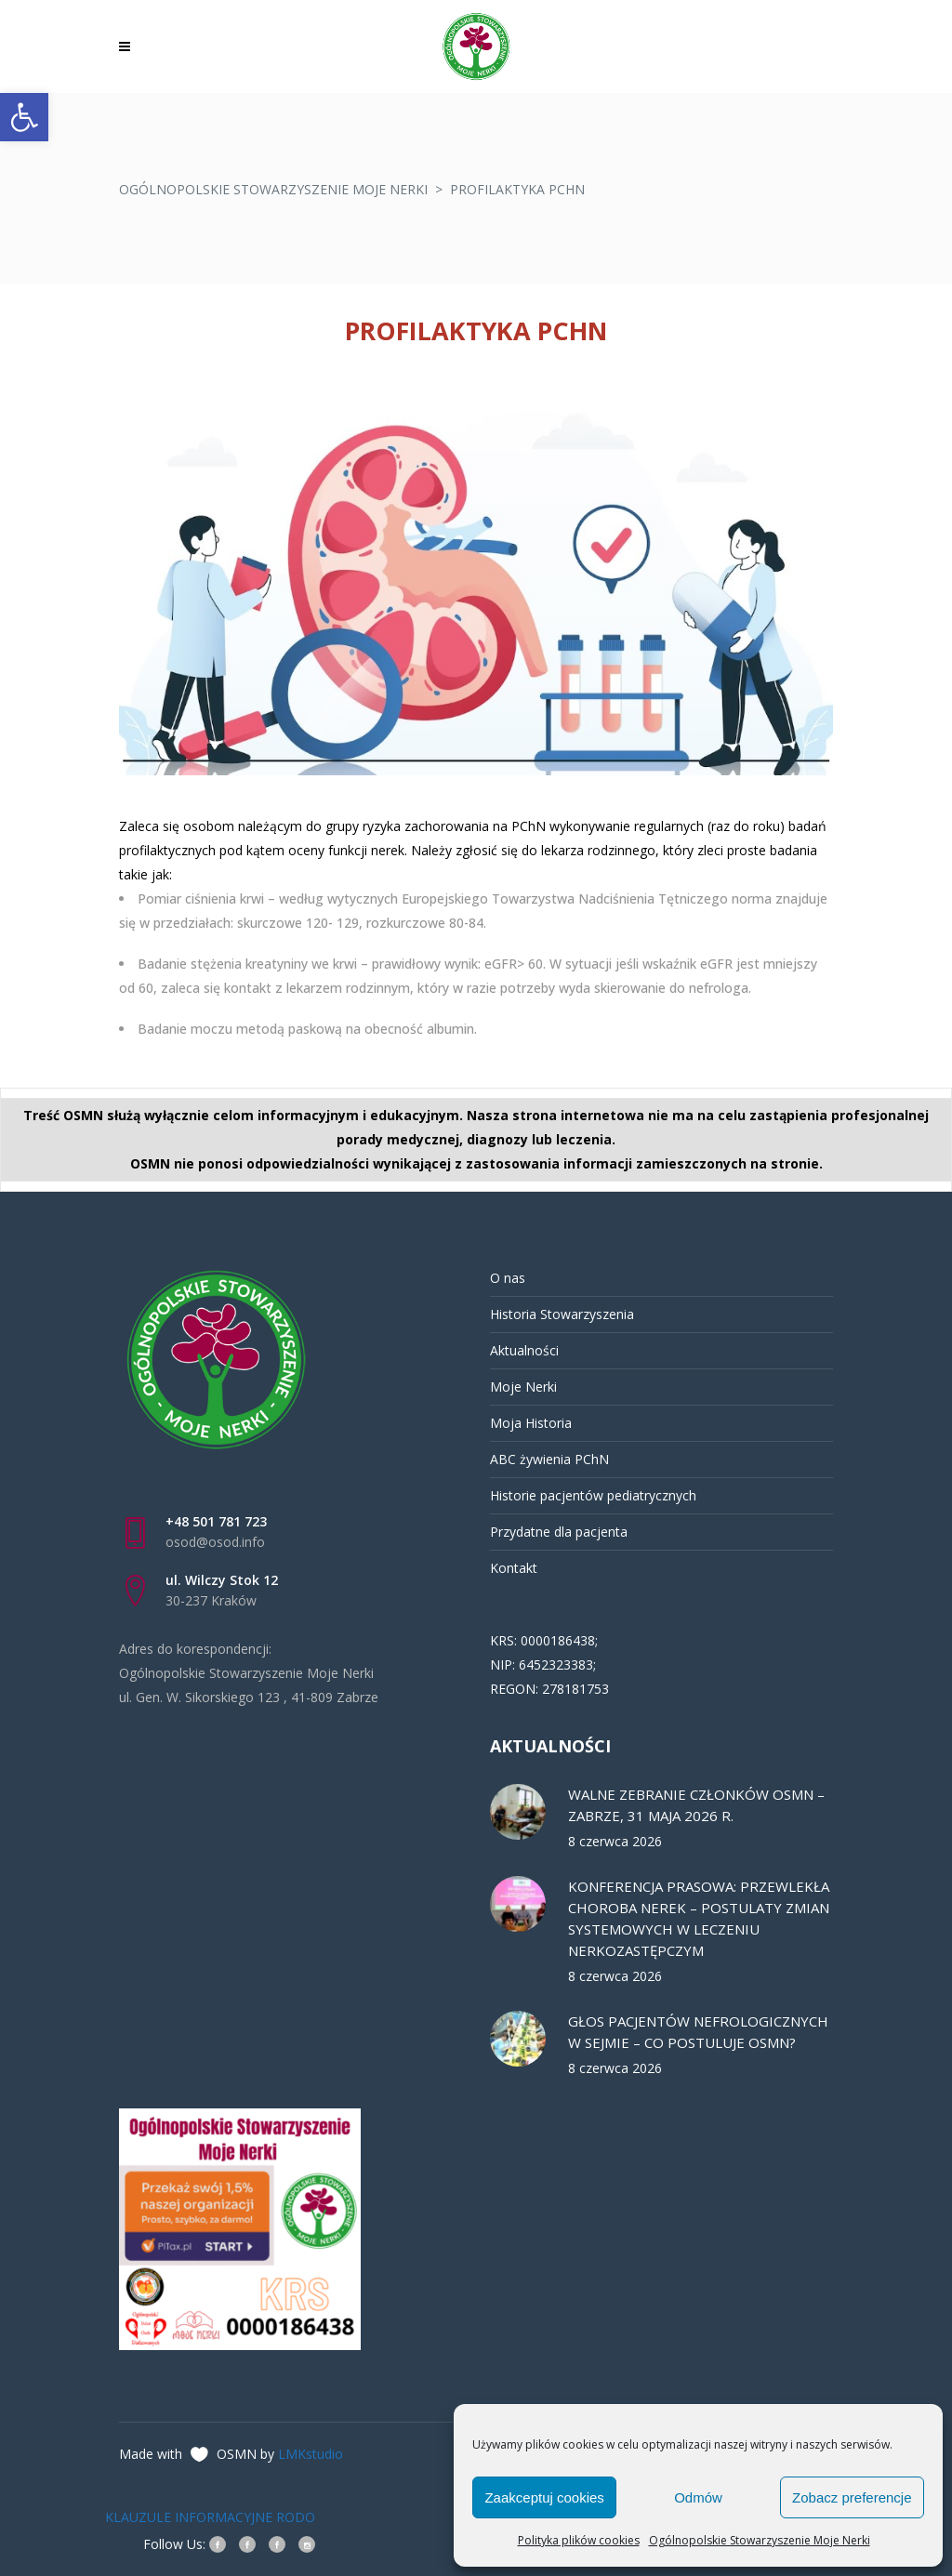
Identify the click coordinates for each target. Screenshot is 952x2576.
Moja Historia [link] (531, 1423)
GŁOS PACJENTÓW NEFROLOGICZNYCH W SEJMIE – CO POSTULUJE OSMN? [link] (698, 2032)
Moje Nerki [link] (523, 1386)
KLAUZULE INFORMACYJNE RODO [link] (210, 2517)
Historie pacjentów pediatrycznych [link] (593, 1495)
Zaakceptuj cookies (543, 2497)
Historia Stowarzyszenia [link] (562, 1314)
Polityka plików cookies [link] (579, 2540)
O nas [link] (507, 1278)
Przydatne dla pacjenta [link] (559, 1531)
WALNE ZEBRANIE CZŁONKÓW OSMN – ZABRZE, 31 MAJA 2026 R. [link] (696, 1805)
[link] (24, 117)
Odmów (698, 2497)
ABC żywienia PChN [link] (549, 1459)
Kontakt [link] (513, 1568)
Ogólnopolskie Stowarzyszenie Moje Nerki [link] (759, 2540)
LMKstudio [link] (310, 2454)
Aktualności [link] (524, 1350)
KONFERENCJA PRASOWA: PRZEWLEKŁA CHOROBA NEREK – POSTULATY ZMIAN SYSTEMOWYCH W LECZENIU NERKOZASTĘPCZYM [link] (698, 1918)
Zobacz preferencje (851, 2497)
